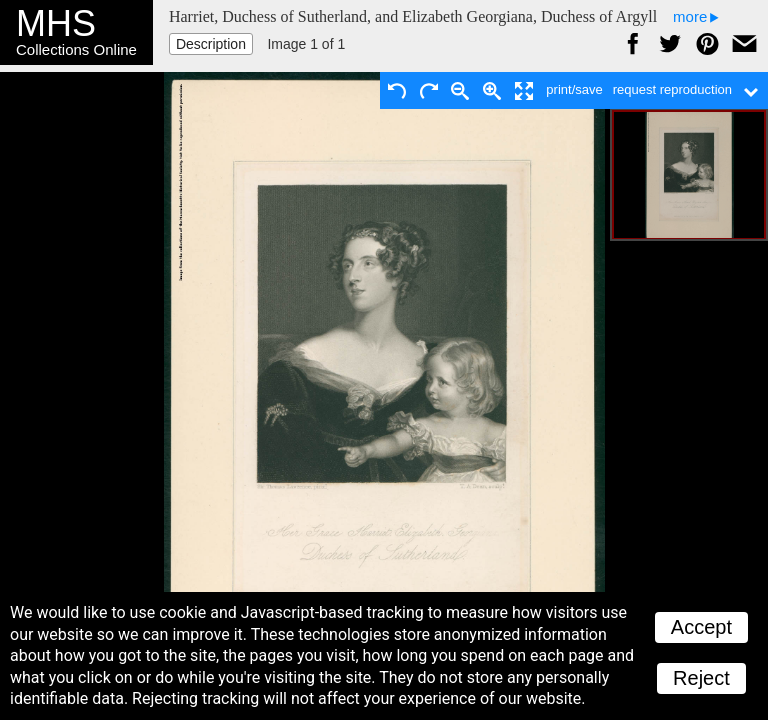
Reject (701, 678)
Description (211, 44)
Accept (701, 627)
